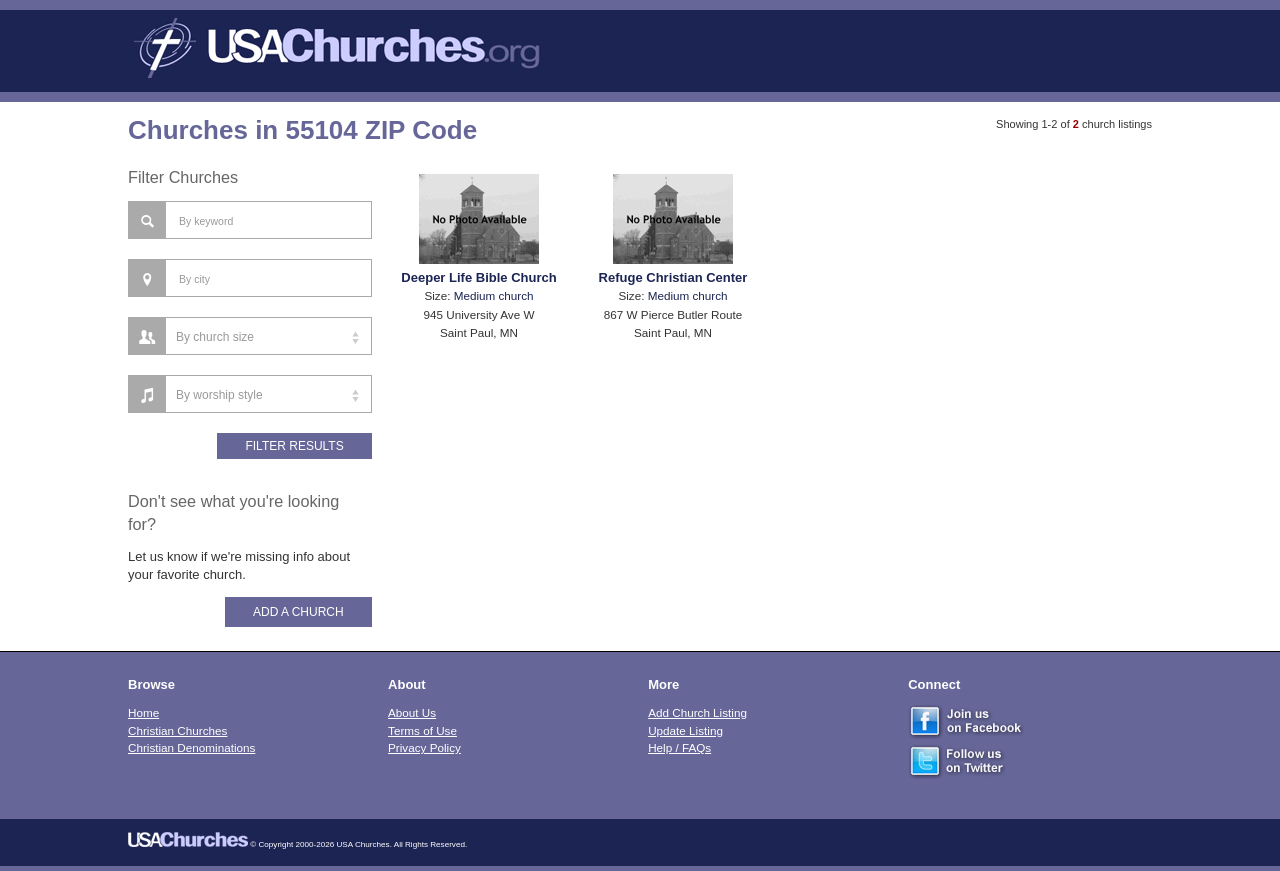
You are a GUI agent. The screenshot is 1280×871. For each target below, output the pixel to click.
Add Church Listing (697, 712)
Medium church (494, 295)
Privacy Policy (424, 747)
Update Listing (685, 730)
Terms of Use (422, 730)
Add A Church (298, 612)
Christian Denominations (191, 747)
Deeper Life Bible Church (478, 277)
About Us (412, 712)
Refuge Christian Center (673, 277)
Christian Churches (177, 730)
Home (143, 712)
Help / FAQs (679, 747)
